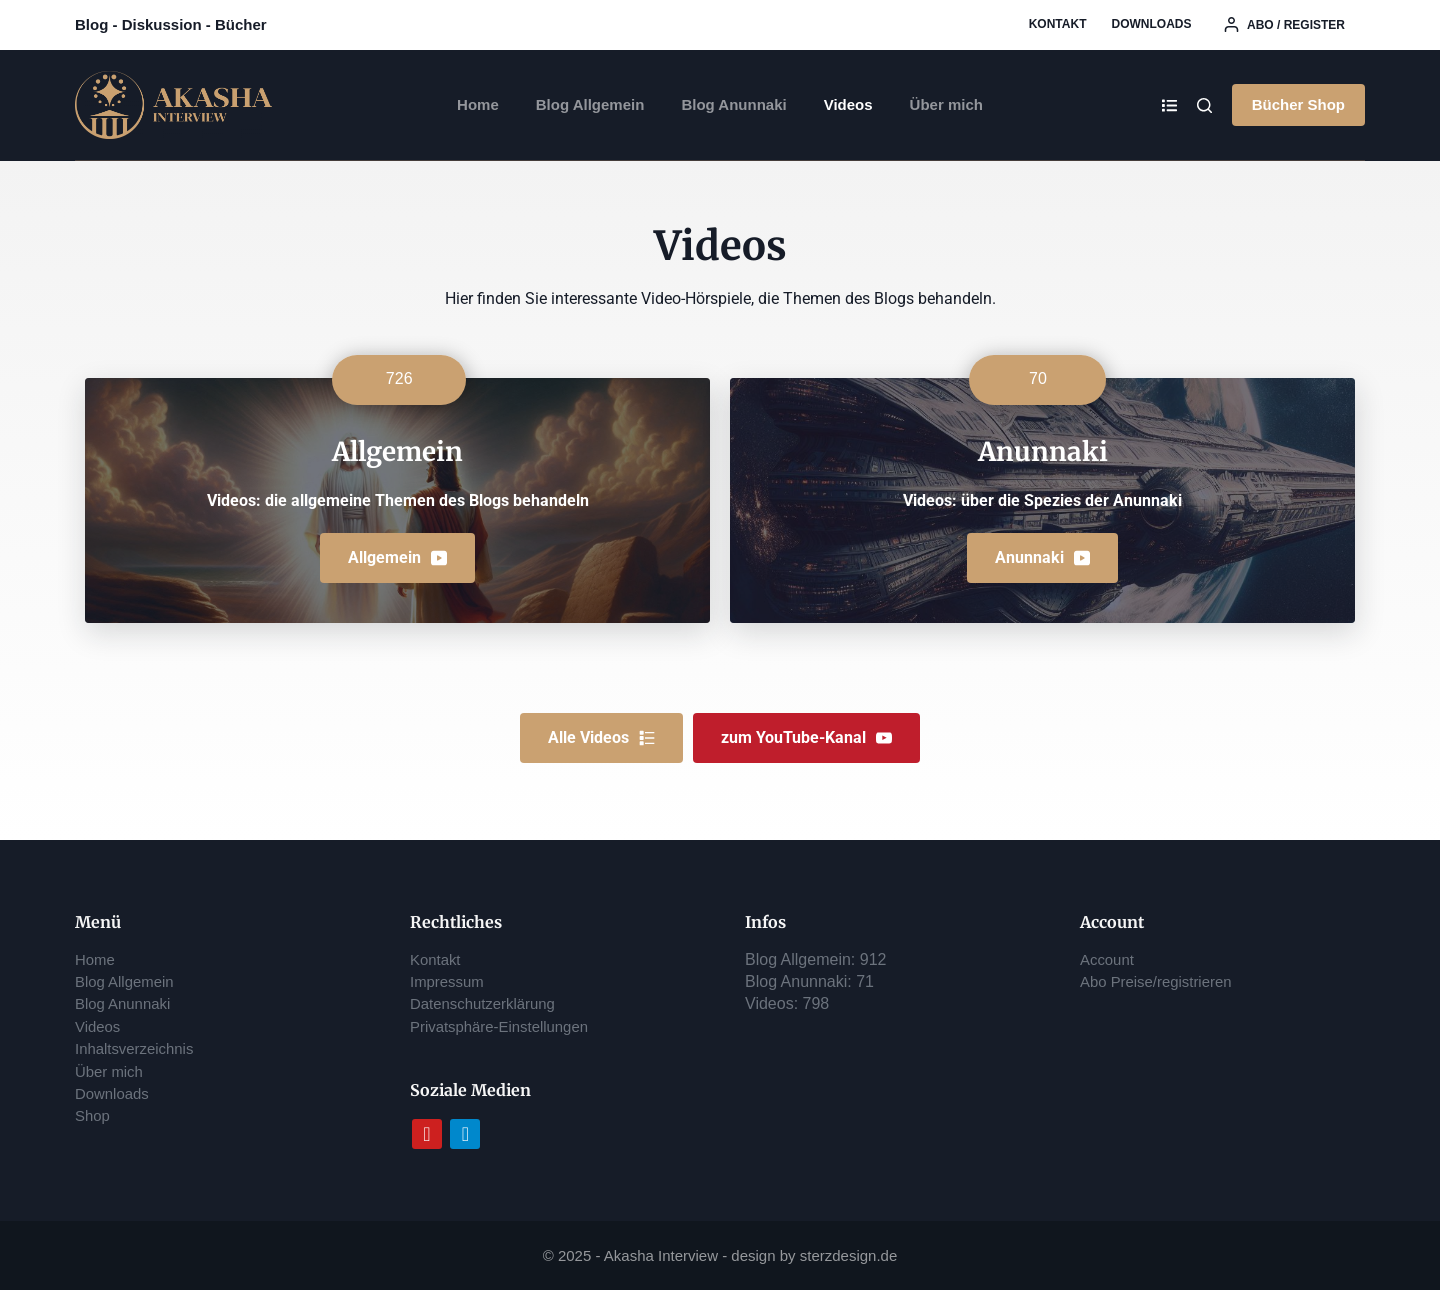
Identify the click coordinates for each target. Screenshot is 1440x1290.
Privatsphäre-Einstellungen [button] (505, 1026)
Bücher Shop (1298, 104)
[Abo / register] (1284, 25)
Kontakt (1058, 24)
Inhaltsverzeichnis (138, 1048)
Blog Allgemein (590, 104)
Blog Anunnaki (733, 104)
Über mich (946, 104)
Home (478, 104)
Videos (848, 104)
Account (1109, 959)
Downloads (1151, 24)
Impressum (449, 981)
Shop (93, 1115)
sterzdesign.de (849, 1255)
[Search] (1204, 105)
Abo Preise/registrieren (1161, 981)
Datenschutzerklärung (488, 1003)
